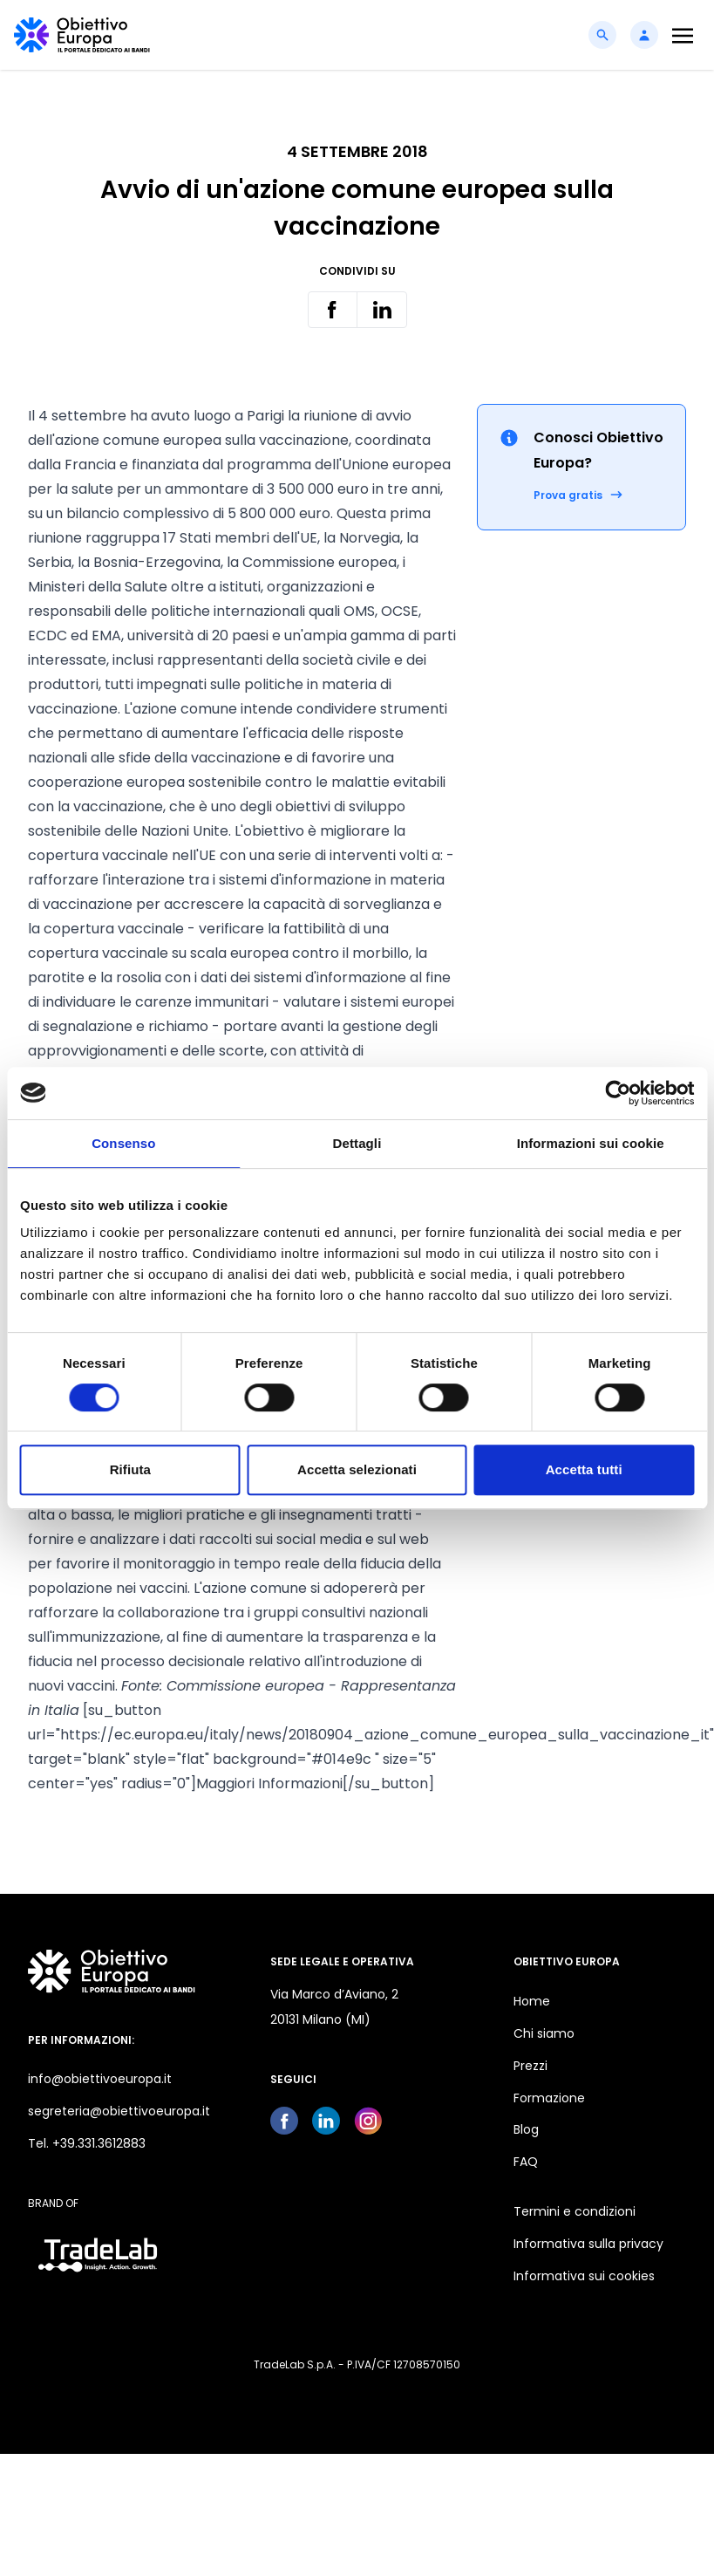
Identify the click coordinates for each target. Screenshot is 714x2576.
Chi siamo (544, 2033)
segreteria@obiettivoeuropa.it (119, 2111)
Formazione (549, 2098)
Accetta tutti (584, 1469)
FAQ (525, 2161)
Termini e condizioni (574, 2211)
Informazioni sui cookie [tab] (590, 1143)
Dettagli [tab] (357, 1143)
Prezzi (530, 2065)
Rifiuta (130, 1469)
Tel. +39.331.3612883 (87, 2143)
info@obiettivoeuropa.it (100, 2078)
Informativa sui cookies (584, 2276)
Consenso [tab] (123, 1143)
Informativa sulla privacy (588, 2243)
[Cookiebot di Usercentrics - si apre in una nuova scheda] (617, 1093)
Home (531, 2001)
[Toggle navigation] (682, 35)
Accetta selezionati (357, 1469)
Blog (526, 2129)
